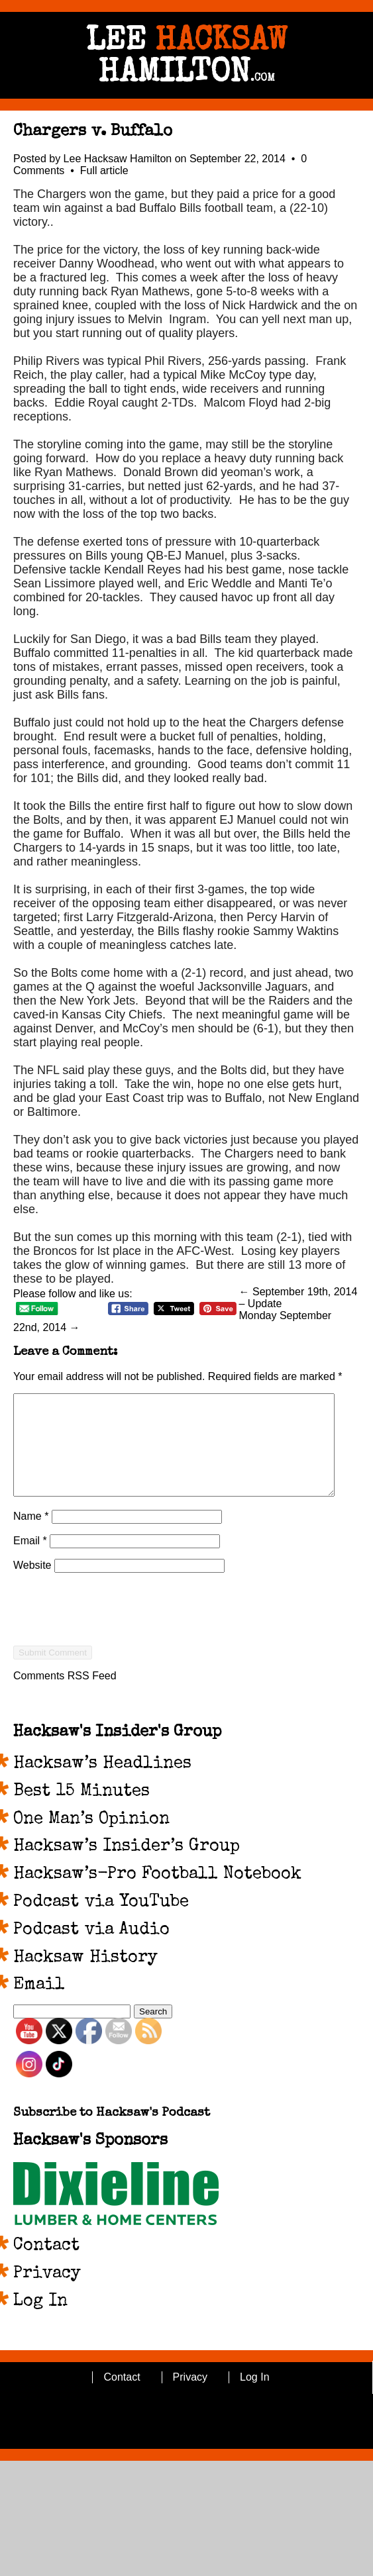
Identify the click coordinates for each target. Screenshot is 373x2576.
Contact (46, 2266)
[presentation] (114, 1653)
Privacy (47, 2294)
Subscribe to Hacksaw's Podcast (111, 2133)
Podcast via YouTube (101, 1922)
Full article (104, 170)
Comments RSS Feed (65, 1695)
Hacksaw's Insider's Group (117, 1752)
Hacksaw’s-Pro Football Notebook (157, 1894)
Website (32, 1585)
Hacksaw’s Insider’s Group (126, 1866)
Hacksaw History (85, 1978)
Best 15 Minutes (81, 1811)
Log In (40, 2321)
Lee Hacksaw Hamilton (118, 158)
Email (30, 1560)
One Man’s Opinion (91, 1839)
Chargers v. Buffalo (92, 132)
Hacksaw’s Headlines (102, 1784)
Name (30, 1536)
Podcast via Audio (91, 1950)
